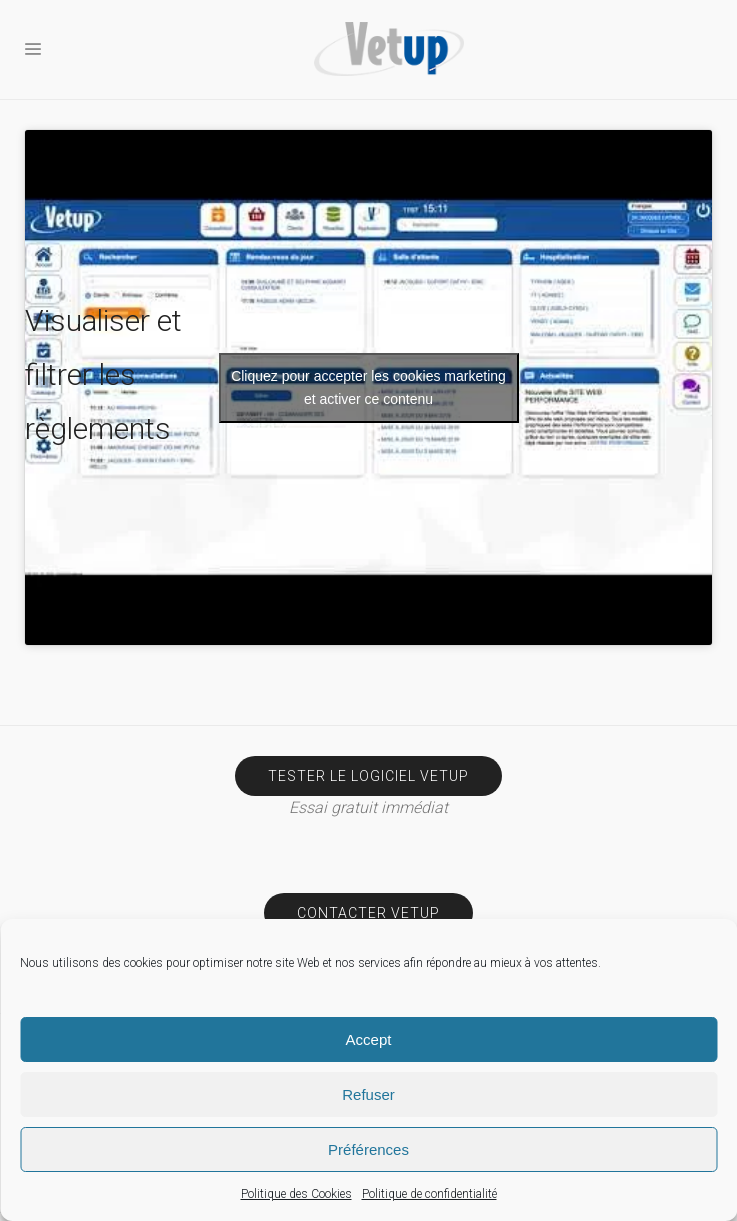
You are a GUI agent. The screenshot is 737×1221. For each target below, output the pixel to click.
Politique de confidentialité (429, 1194)
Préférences (368, 1149)
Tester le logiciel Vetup (368, 776)
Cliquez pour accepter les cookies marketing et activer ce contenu (368, 387)
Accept (369, 1039)
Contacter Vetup (368, 913)
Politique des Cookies (296, 1194)
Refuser (368, 1094)
